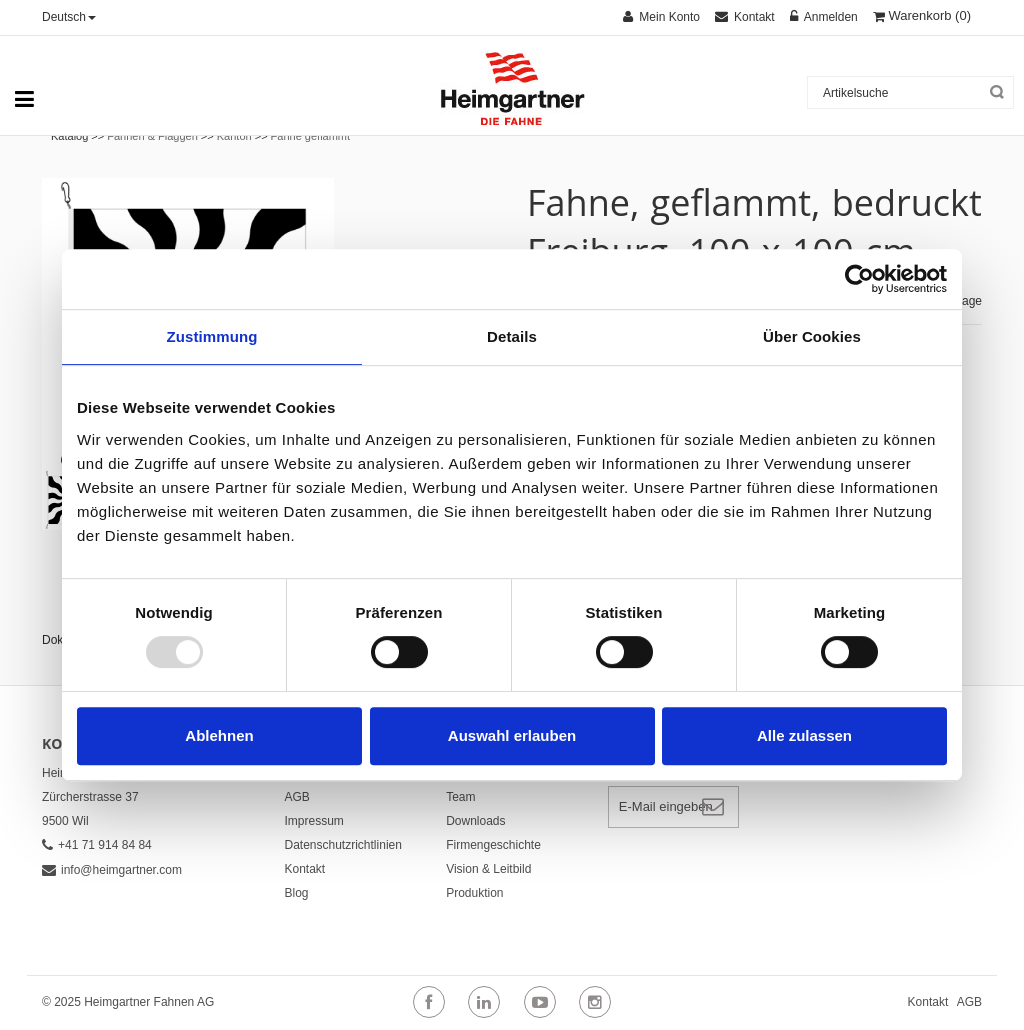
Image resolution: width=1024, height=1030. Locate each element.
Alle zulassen (804, 735)
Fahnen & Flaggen (152, 136)
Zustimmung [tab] (212, 336)
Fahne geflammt (310, 136)
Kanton (234, 136)
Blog (297, 893)
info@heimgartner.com (112, 870)
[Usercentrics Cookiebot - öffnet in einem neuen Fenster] (859, 279)
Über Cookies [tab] (812, 336)
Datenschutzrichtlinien (343, 845)
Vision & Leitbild (488, 869)
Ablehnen (219, 735)
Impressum (314, 821)
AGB (297, 797)
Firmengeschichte (493, 845)
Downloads (475, 821)
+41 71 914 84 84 (97, 845)
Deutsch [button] (69, 17)
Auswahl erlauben (512, 735)
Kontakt (305, 869)
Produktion (474, 893)
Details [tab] (512, 336)
